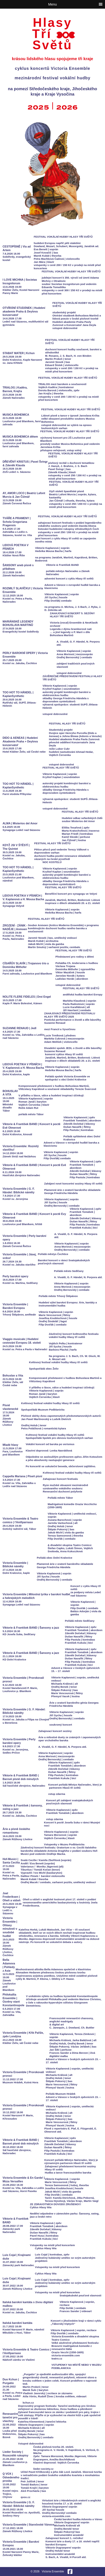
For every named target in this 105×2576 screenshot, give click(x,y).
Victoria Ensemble (70, 68)
